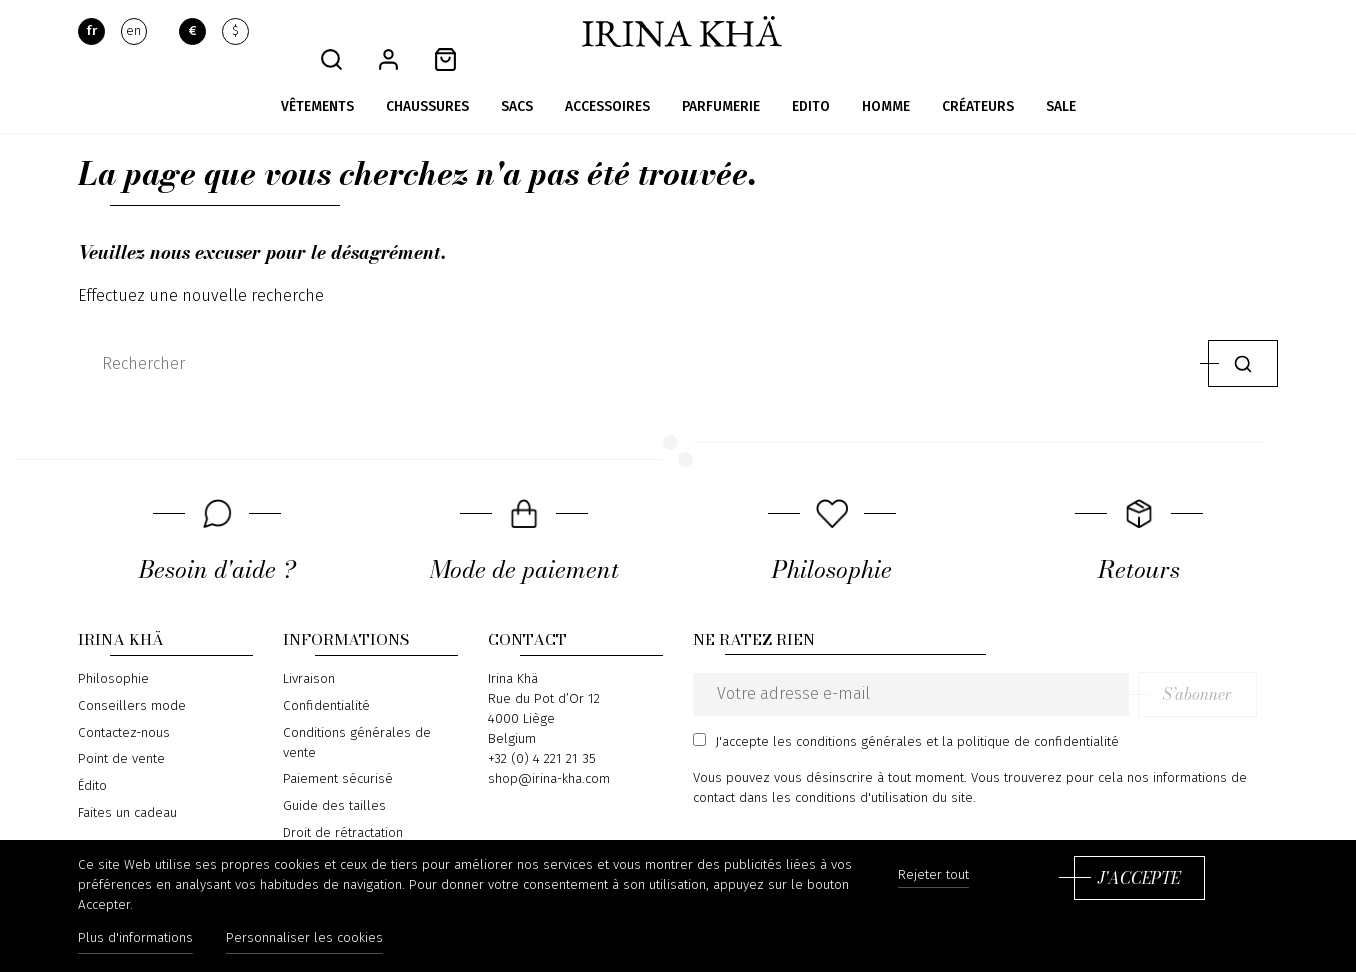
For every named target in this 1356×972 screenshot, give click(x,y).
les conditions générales (847, 713)
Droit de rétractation (343, 804)
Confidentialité (326, 678)
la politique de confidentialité (1030, 713)
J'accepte (1139, 879)
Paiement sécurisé (338, 751)
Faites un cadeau (127, 784)
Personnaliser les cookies (307, 940)
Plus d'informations (135, 940)
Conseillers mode (132, 678)
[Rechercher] (638, 335)
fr (91, 32)
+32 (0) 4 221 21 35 (542, 731)
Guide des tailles (334, 777)
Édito (92, 757)
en (133, 32)
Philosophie (113, 651)
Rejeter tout (933, 876)
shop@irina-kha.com (549, 751)
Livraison (309, 651)
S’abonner (1218, 666)
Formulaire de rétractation (361, 831)
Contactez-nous (124, 704)
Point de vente (121, 731)
